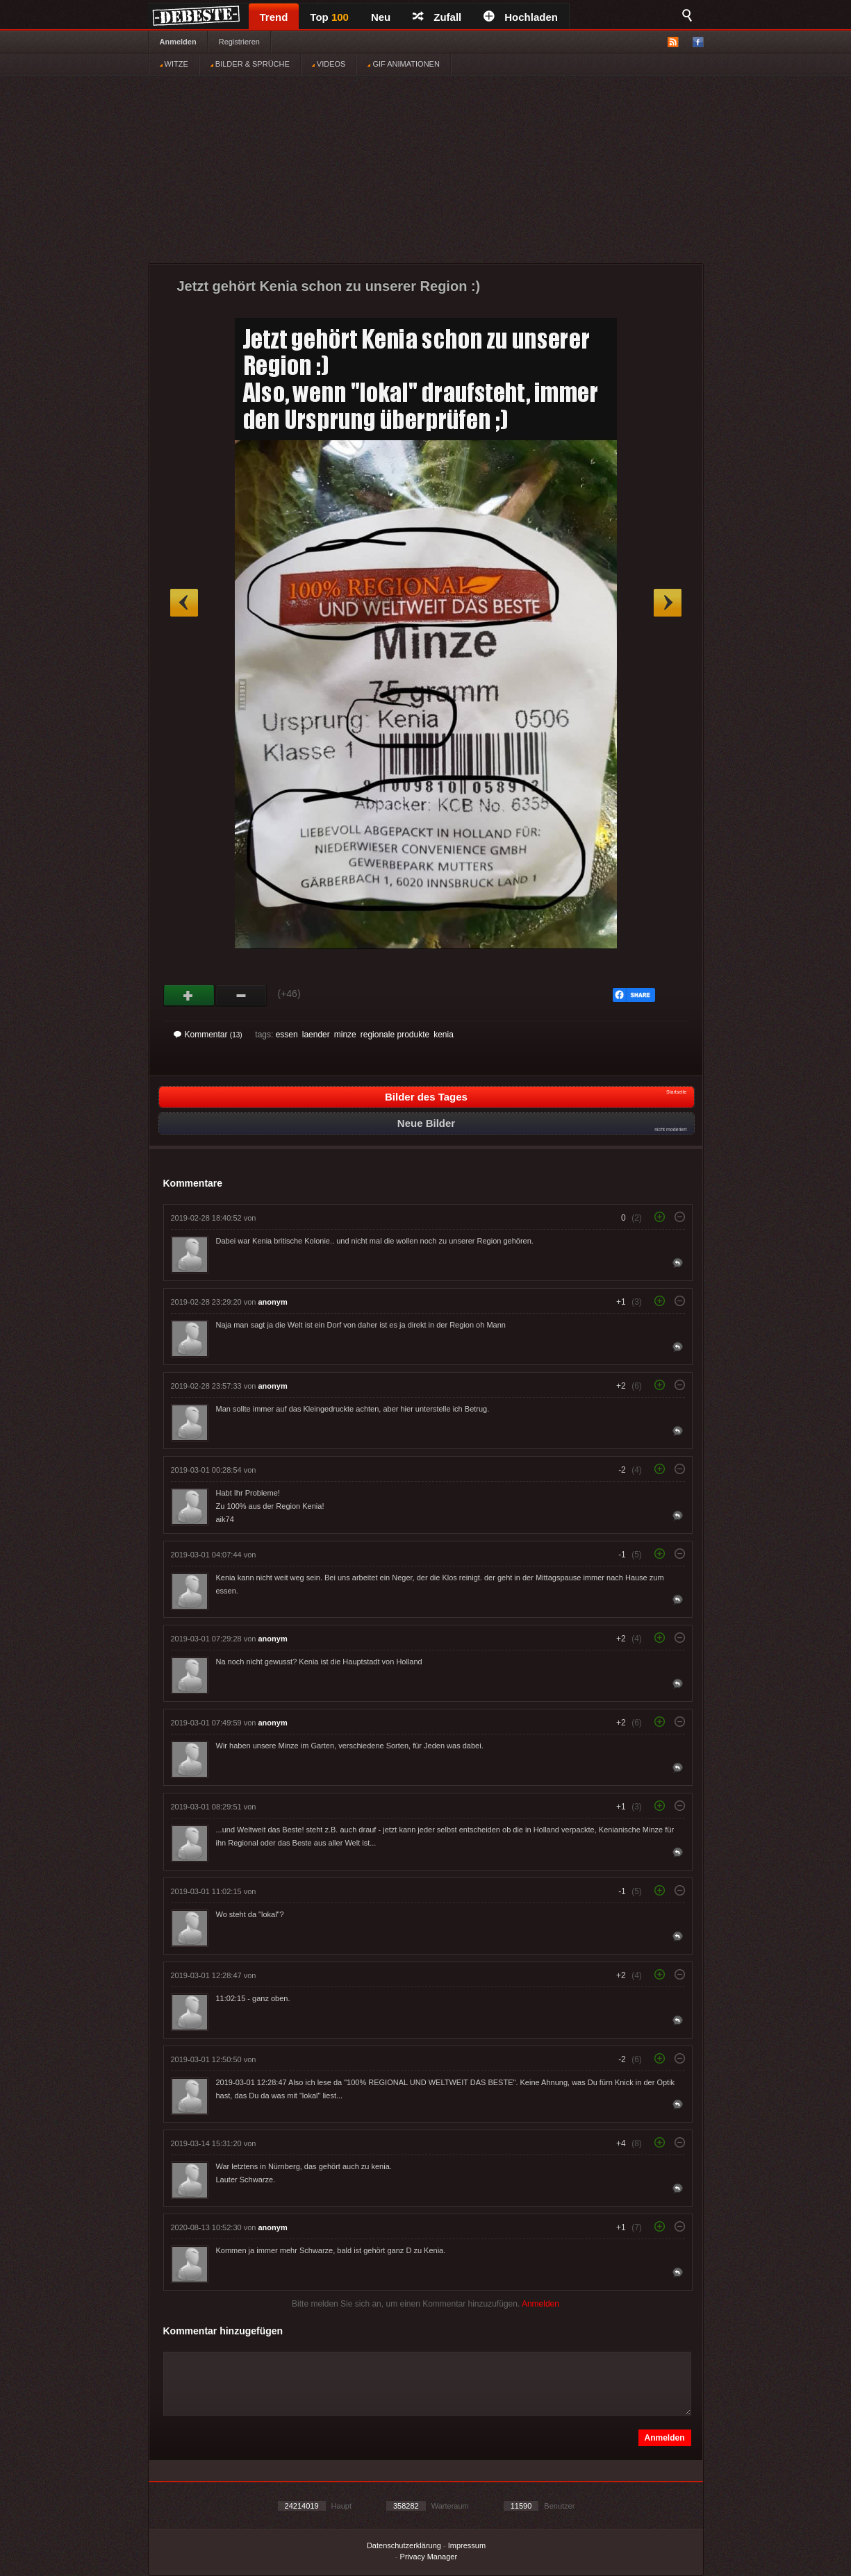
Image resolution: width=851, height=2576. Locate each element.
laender (316, 1034)
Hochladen (521, 17)
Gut (189, 996)
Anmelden (178, 41)
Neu (380, 17)
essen (287, 1034)
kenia (443, 1034)
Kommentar (208, 1034)
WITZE (174, 64)
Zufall (437, 17)
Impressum (467, 2545)
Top (329, 17)
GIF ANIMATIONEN (403, 64)
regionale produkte (395, 1034)
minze (345, 1034)
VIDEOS (329, 64)
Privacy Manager (429, 2556)
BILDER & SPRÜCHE (250, 64)
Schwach (241, 996)
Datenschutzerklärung (404, 2545)
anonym (273, 1302)
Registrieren (239, 41)
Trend (274, 17)
